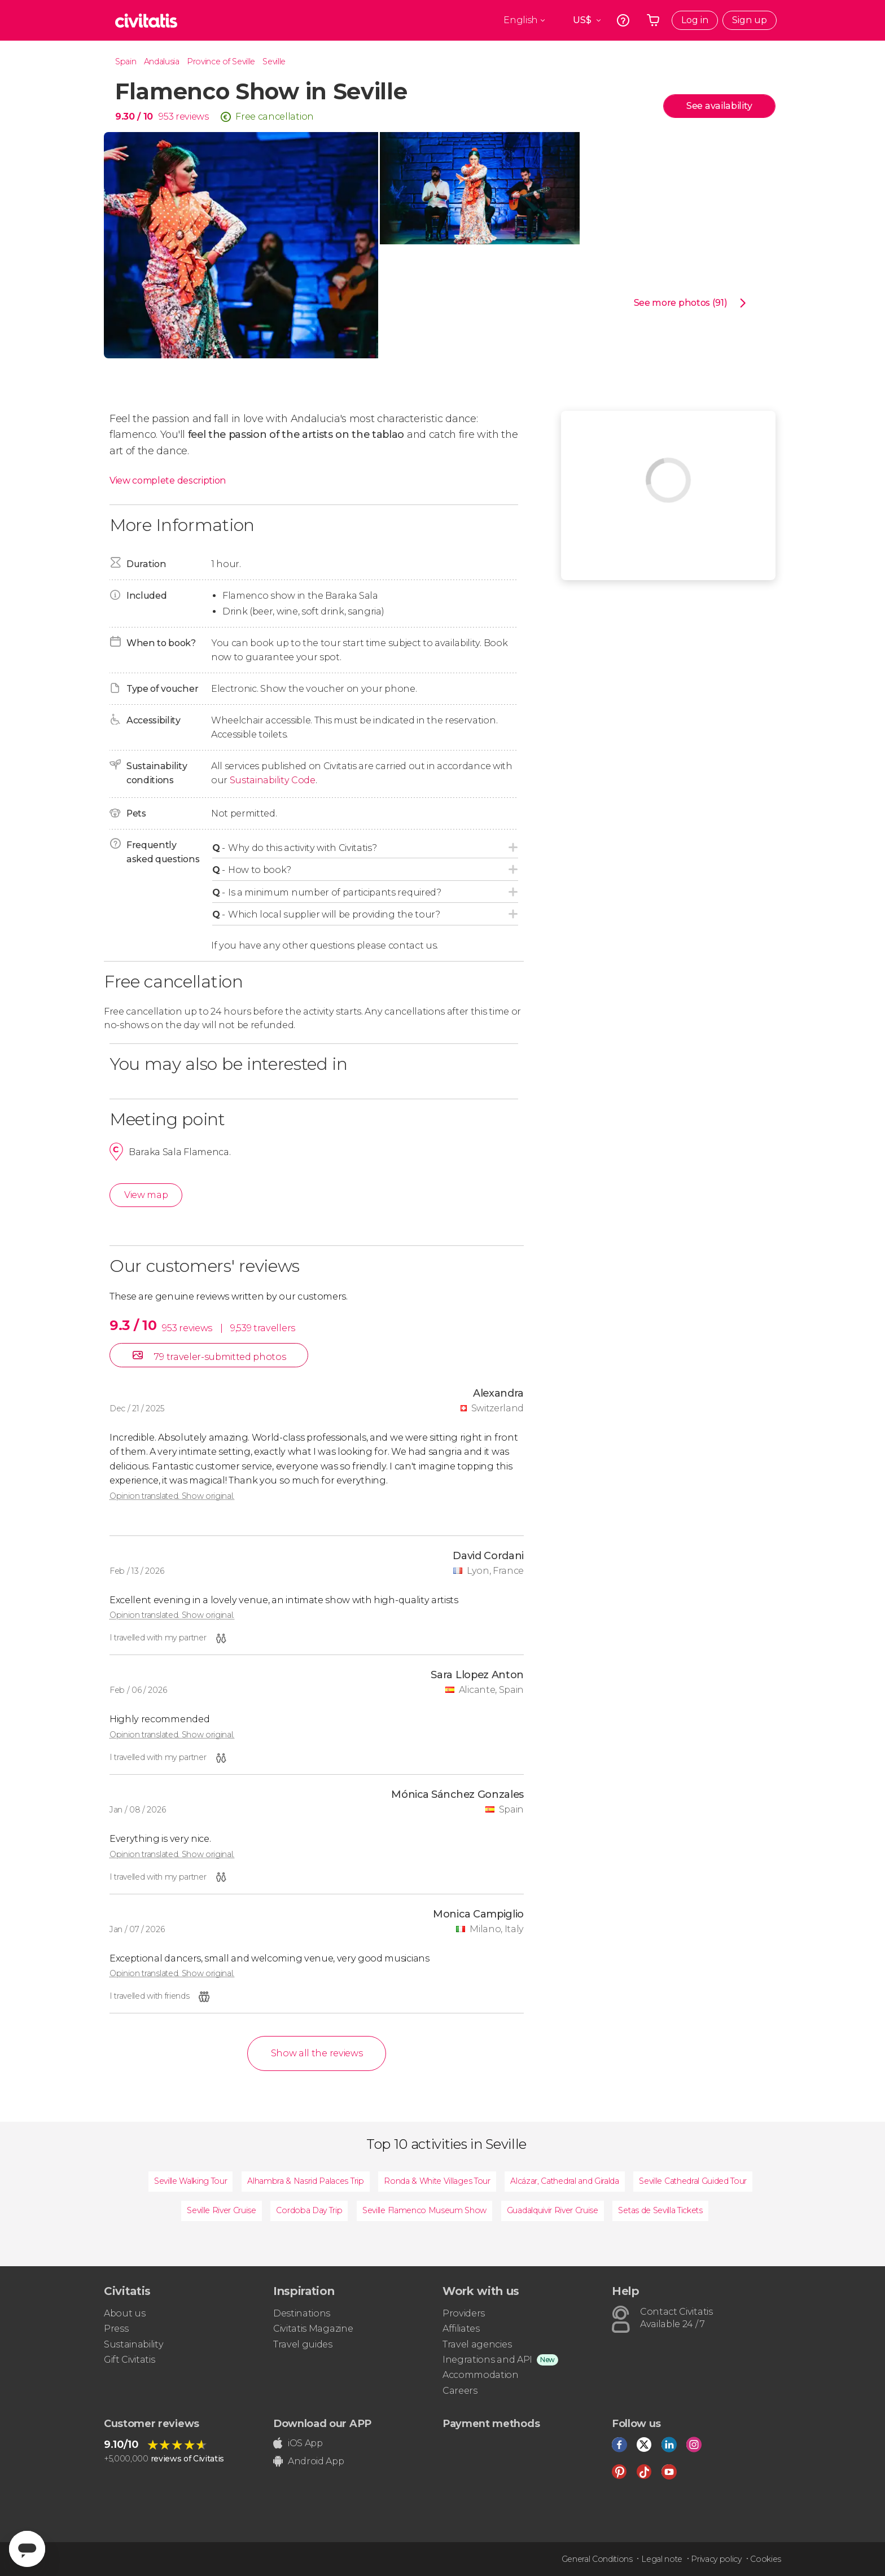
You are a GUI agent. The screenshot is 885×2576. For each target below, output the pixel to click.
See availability (719, 105)
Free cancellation (274, 116)
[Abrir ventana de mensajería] (27, 2549)
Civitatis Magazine (313, 2328)
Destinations (301, 2313)
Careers (459, 2390)
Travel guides (302, 2344)
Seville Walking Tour (190, 2181)
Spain (125, 61)
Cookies (765, 2559)
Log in (694, 20)
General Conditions (597, 2559)
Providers (463, 2313)
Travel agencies (476, 2344)
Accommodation (480, 2374)
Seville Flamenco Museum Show (424, 2210)
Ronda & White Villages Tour (437, 2181)
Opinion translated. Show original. (171, 1496)
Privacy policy (716, 2559)
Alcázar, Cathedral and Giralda (564, 2181)
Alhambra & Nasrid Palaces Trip (305, 2181)
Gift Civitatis (129, 2359)
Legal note (661, 2559)
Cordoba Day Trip (309, 2210)
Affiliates (461, 2328)
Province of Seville (221, 61)
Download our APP (322, 2423)
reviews (192, 116)
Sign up (749, 20)
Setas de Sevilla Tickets (660, 2210)
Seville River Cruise (221, 2210)
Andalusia (161, 61)
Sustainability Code (273, 780)
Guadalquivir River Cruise (552, 2210)
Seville (274, 61)
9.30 (134, 116)
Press (116, 2328)
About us (124, 2313)
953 (166, 116)
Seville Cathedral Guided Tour (693, 2181)
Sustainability (134, 2344)
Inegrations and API (487, 2359)
